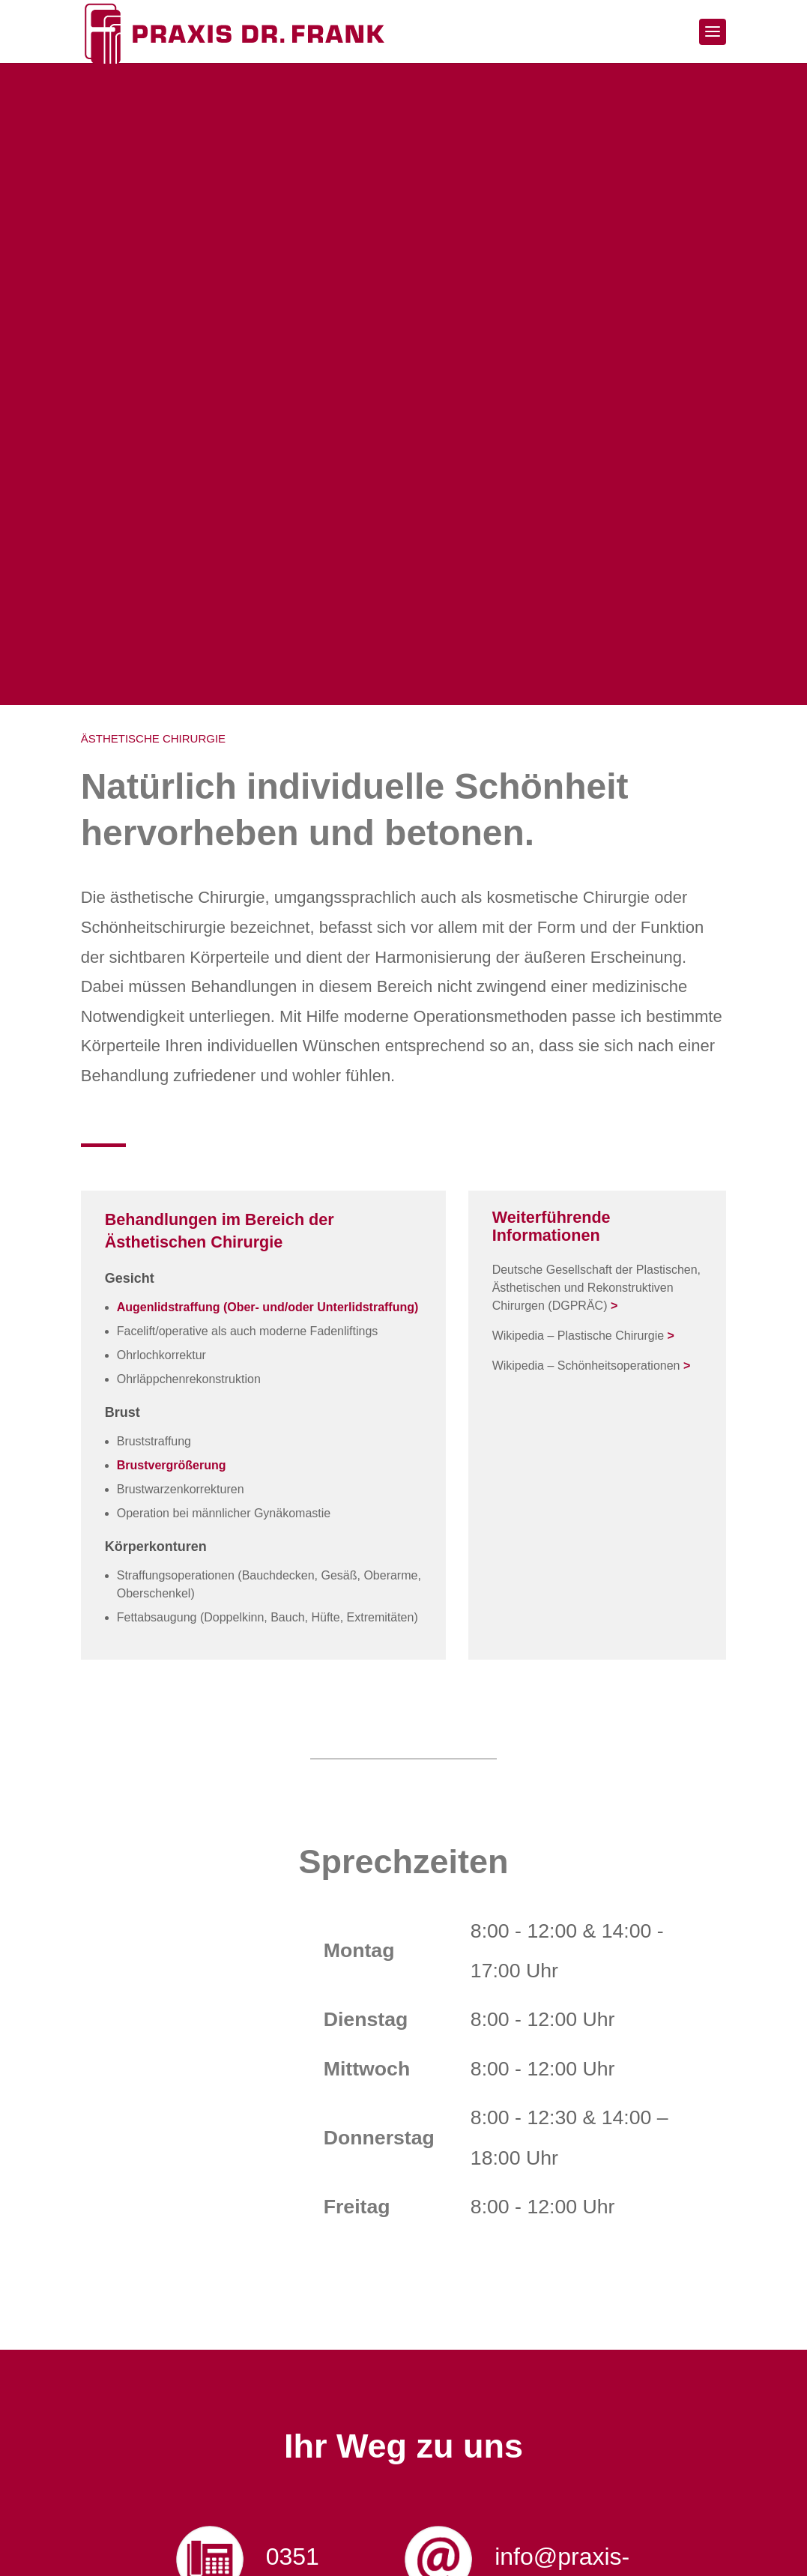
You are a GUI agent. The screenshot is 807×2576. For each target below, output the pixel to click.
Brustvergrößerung (171, 1467)
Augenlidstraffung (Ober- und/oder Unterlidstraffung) (268, 1309)
